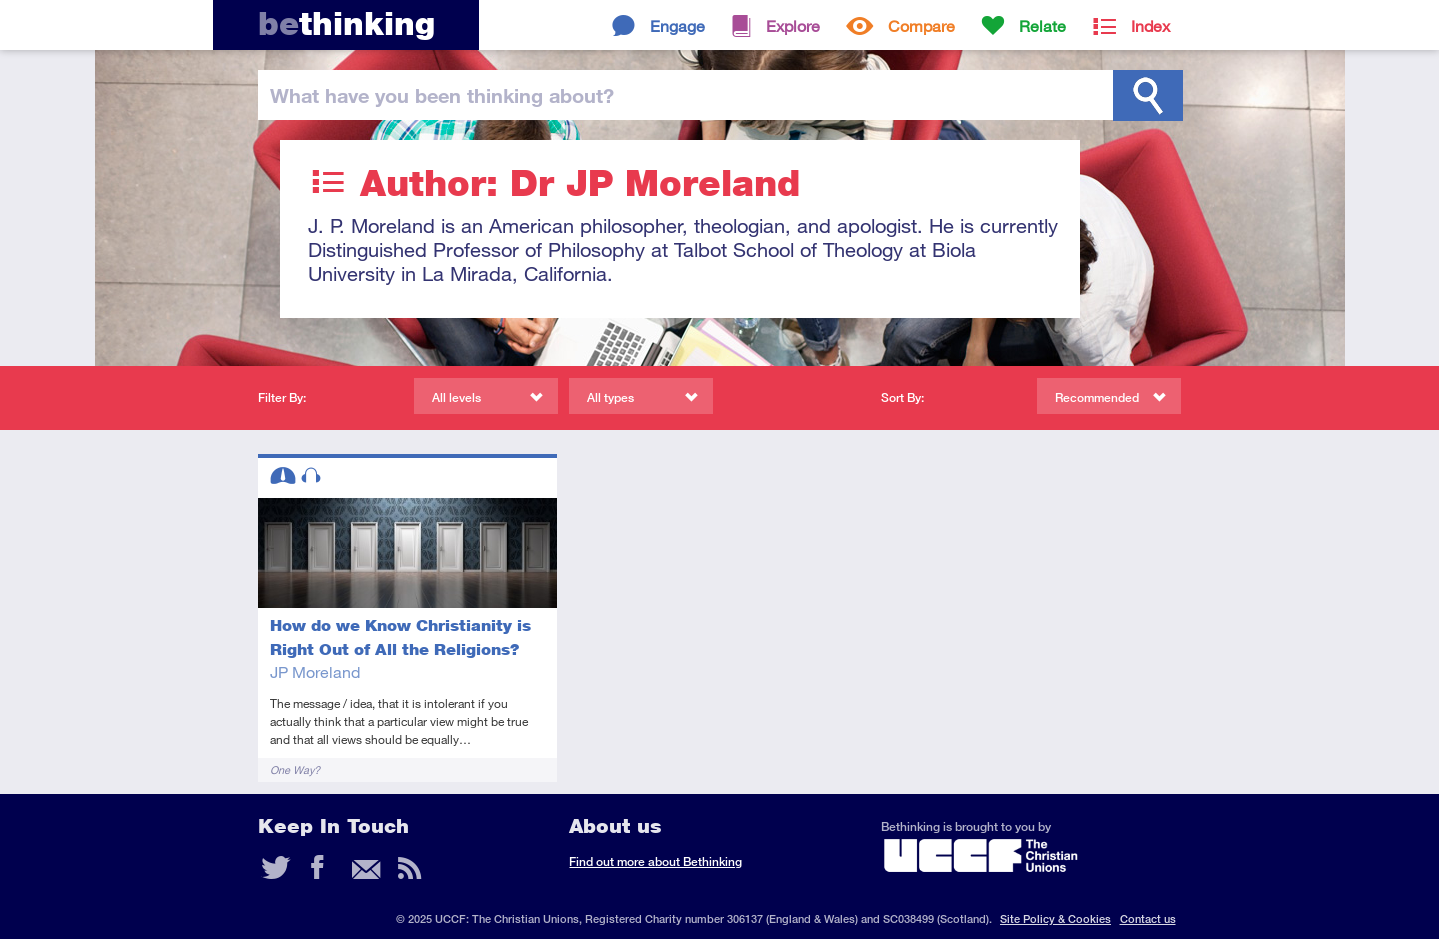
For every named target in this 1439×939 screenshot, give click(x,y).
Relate (1042, 25)
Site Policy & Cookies (1055, 918)
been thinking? (442, 95)
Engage (677, 25)
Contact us (1148, 918)
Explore (793, 25)
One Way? (295, 769)
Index (1150, 25)
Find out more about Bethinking (655, 861)
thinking (346, 23)
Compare (921, 25)
